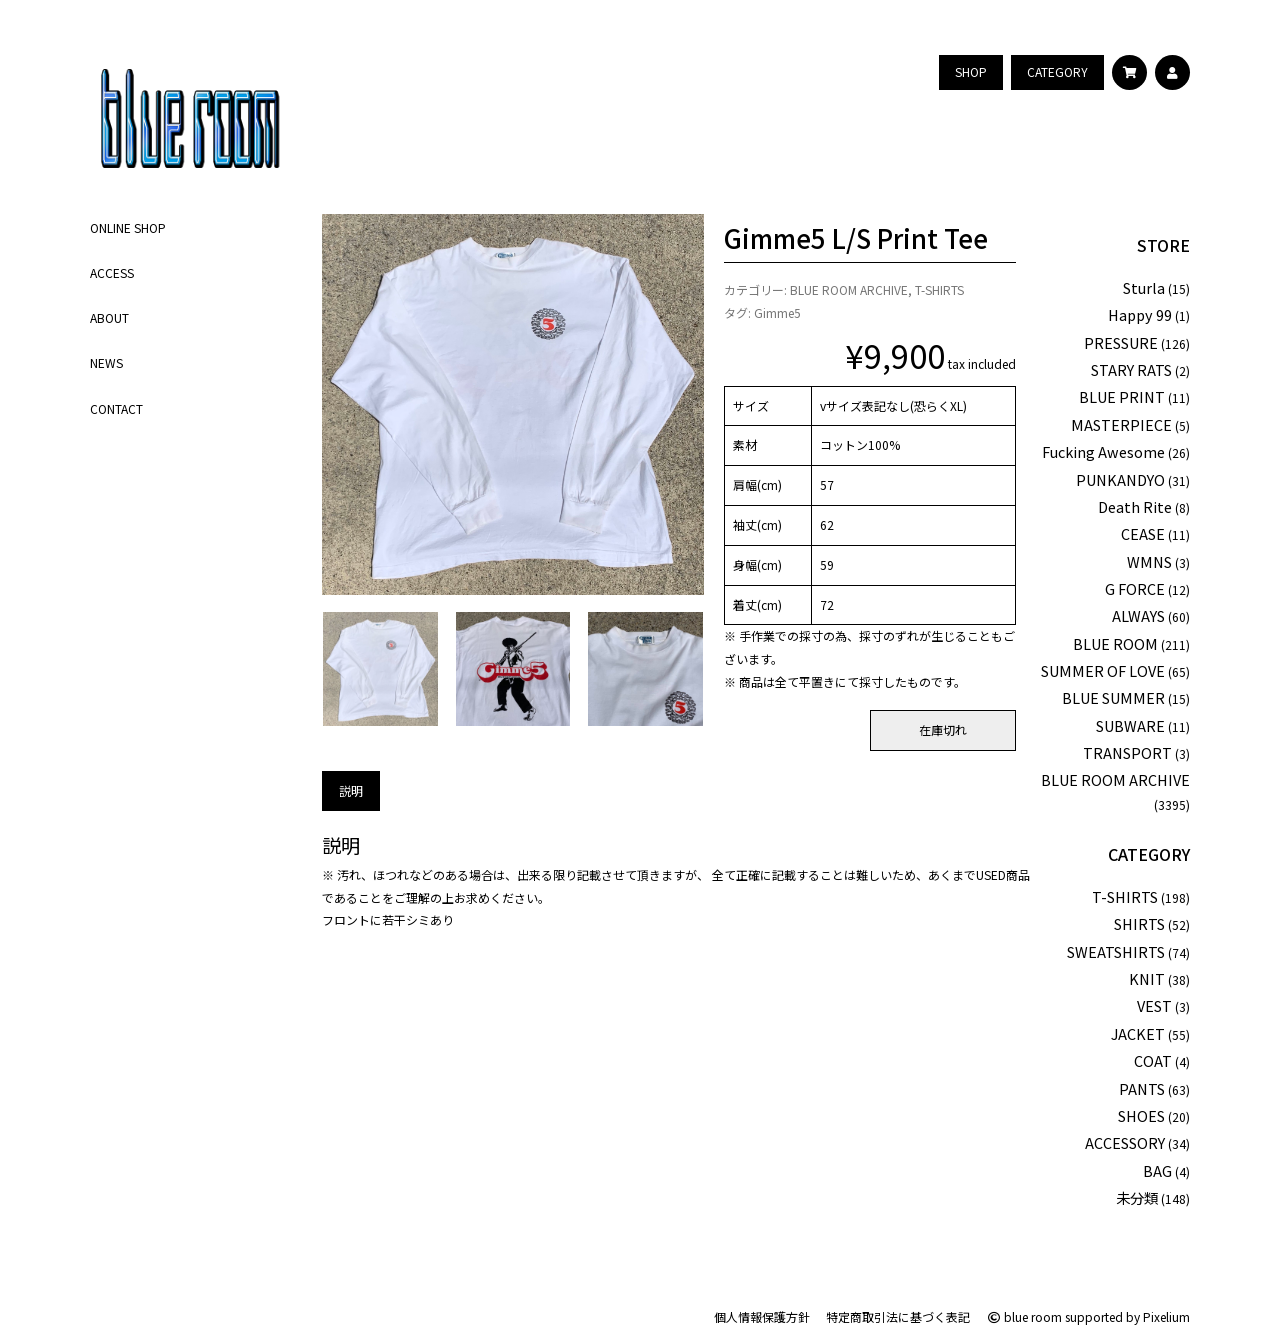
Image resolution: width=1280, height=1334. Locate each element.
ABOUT (109, 317)
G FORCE (1135, 588)
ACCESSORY (1125, 1142)
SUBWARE (1130, 725)
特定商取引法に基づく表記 (898, 1316)
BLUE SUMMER (1113, 697)
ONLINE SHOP (128, 227)
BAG (1157, 1170)
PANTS (1142, 1088)
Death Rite (1135, 506)
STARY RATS (1131, 369)
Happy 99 (1140, 314)
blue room (1024, 1316)
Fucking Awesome (1103, 451)
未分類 (1137, 1197)
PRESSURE (1121, 342)
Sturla (1144, 287)
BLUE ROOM (1115, 643)
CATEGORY (1149, 854)
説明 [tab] (351, 790)
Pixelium (1166, 1316)
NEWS (106, 362)
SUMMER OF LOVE (1103, 670)
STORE (1163, 245)
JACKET (1138, 1033)
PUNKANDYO (1120, 479)
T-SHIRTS (939, 289)
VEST (1154, 1005)
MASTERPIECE (1121, 424)
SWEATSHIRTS (1116, 951)
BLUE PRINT (1122, 396)
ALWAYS (1138, 615)
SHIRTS (1139, 923)
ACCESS (112, 272)
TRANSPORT (1127, 752)
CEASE (1143, 533)
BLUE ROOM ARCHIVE (849, 289)
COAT (1153, 1060)
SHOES (1141, 1115)
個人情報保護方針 (762, 1316)
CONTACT (116, 408)
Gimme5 (777, 312)
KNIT (1147, 978)
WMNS (1149, 561)
